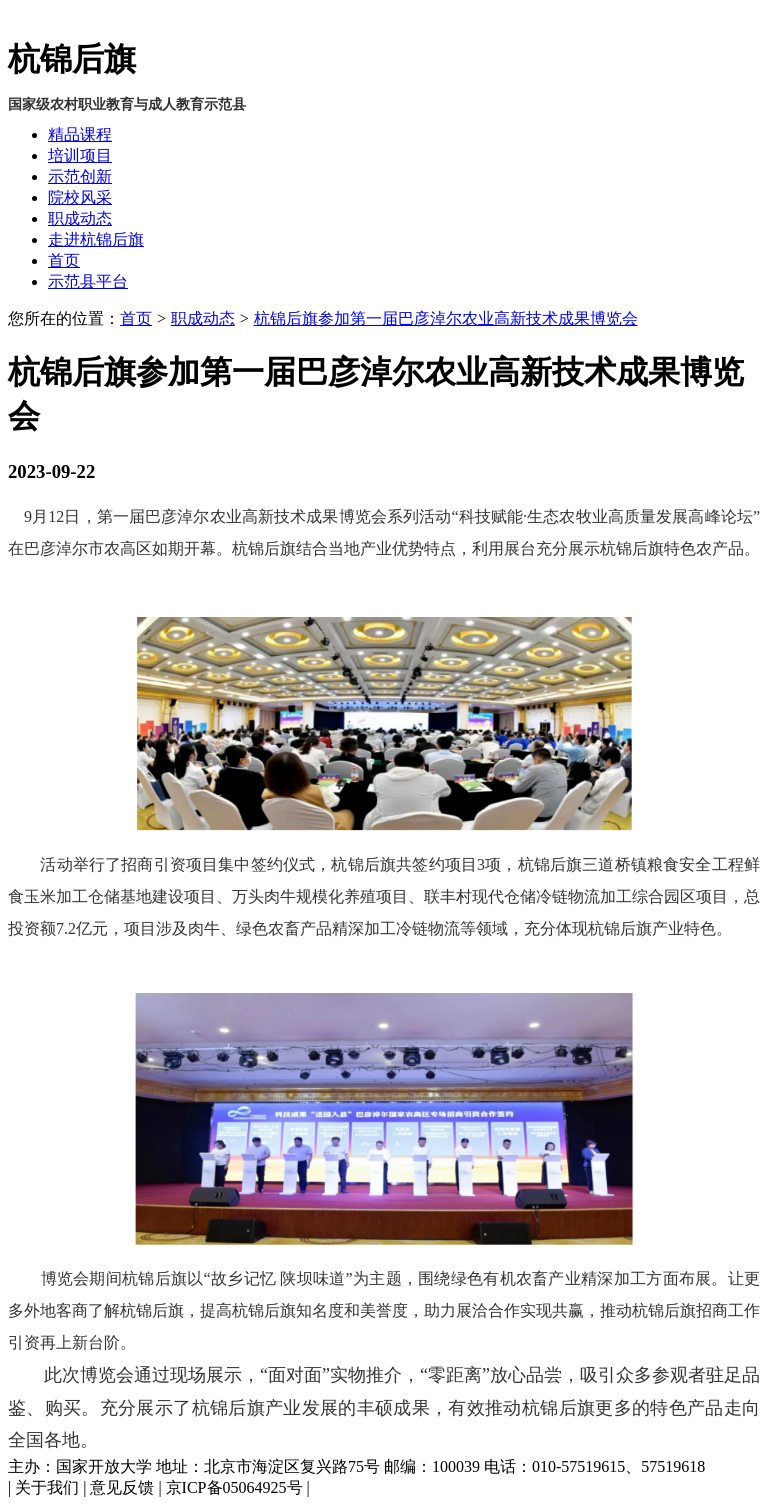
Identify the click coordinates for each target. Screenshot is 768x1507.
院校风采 (80, 197)
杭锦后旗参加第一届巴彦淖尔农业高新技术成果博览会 (446, 318)
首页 (64, 260)
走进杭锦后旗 (96, 239)
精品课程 (80, 134)
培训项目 (80, 155)
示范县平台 (88, 281)
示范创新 (80, 176)
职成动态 (80, 218)
